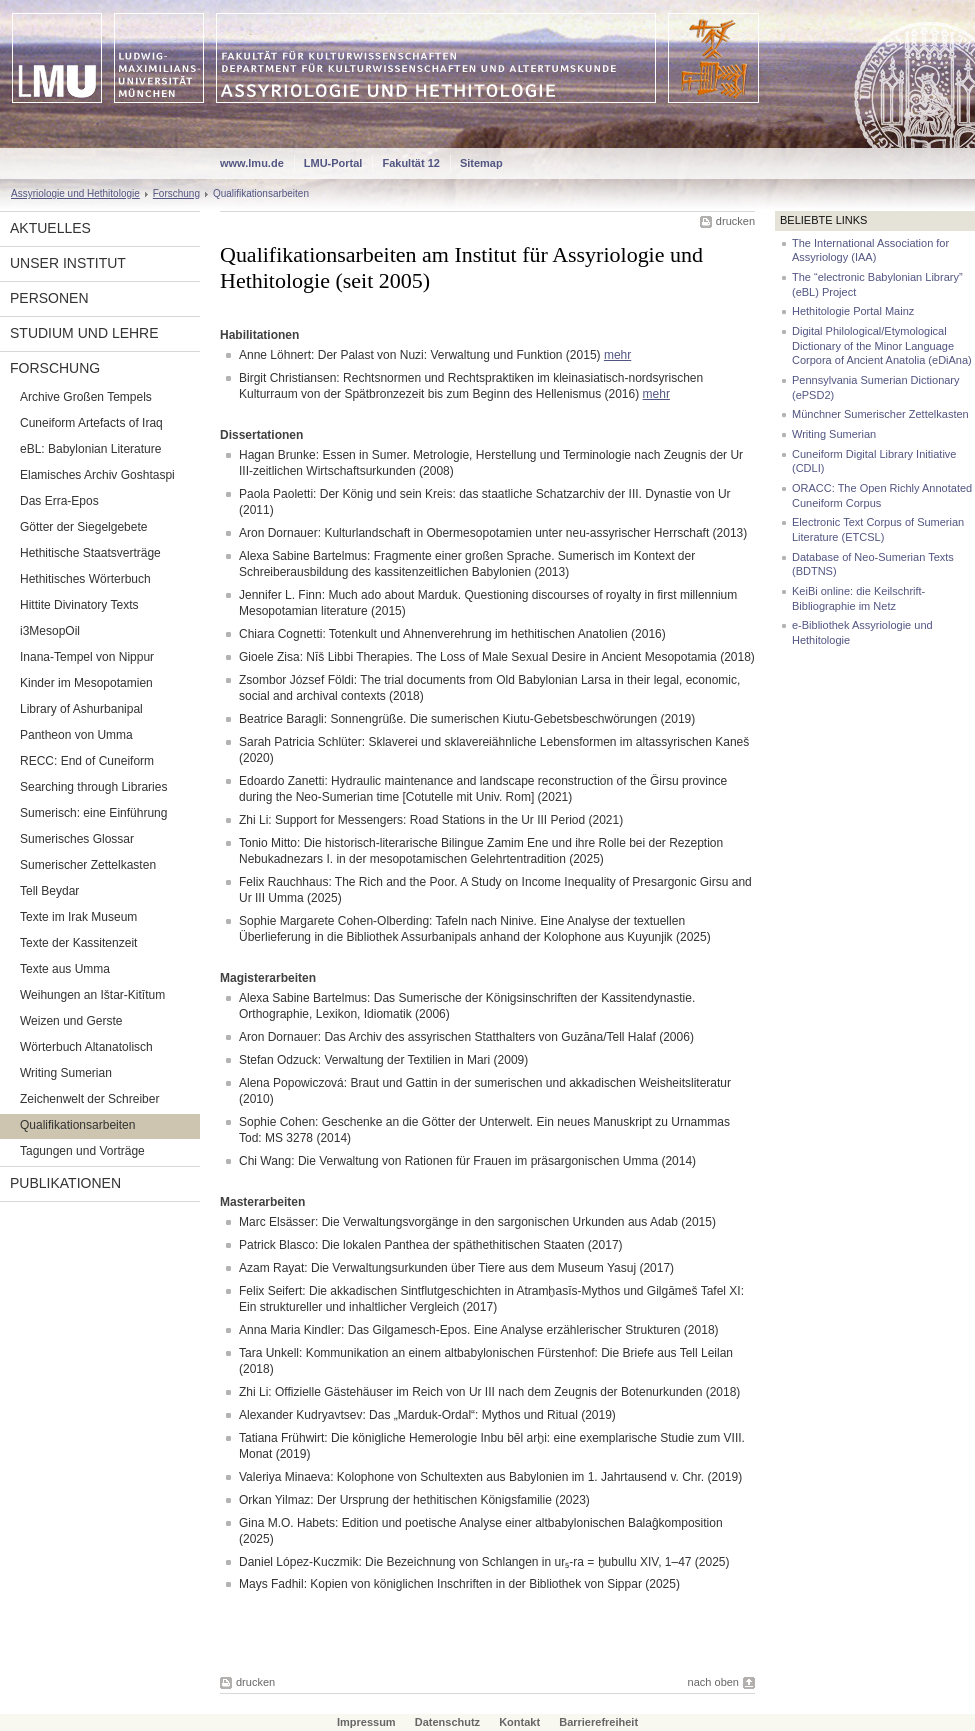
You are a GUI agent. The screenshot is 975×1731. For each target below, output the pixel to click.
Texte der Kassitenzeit (78, 943)
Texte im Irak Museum (78, 917)
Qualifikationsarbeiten (77, 1125)
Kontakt (519, 1722)
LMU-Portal (333, 163)
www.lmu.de (252, 163)
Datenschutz (447, 1722)
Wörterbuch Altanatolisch (86, 1047)
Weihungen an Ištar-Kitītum (92, 995)
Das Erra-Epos (59, 501)
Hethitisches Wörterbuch (85, 579)
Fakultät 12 (410, 163)
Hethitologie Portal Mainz (853, 311)
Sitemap (481, 163)
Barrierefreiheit (598, 1722)
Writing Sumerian (66, 1073)
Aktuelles (50, 228)
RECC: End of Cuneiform (87, 761)
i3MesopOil (50, 631)
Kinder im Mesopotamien (86, 683)
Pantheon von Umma (76, 735)
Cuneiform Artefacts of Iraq (91, 423)
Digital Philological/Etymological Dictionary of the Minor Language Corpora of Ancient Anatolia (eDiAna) (882, 345)
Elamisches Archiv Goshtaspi (97, 475)
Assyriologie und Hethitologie (75, 193)
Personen (49, 298)
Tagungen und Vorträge (82, 1151)
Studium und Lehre (84, 333)
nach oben (713, 1682)
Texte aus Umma (65, 969)
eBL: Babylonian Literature (90, 449)
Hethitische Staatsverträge (90, 553)
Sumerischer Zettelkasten (88, 865)
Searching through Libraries (93, 787)
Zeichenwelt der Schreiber (89, 1099)
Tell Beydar (49, 891)
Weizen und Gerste (71, 1021)
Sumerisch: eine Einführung (93, 813)
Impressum (366, 1722)
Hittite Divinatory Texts (79, 605)
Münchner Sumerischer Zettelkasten (880, 414)
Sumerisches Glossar (77, 839)
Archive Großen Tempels (86, 397)
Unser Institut (68, 263)
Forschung (176, 193)
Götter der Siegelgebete (83, 527)
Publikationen (65, 1183)
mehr (617, 355)
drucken (735, 221)
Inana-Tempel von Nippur (87, 657)
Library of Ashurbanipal (81, 709)
